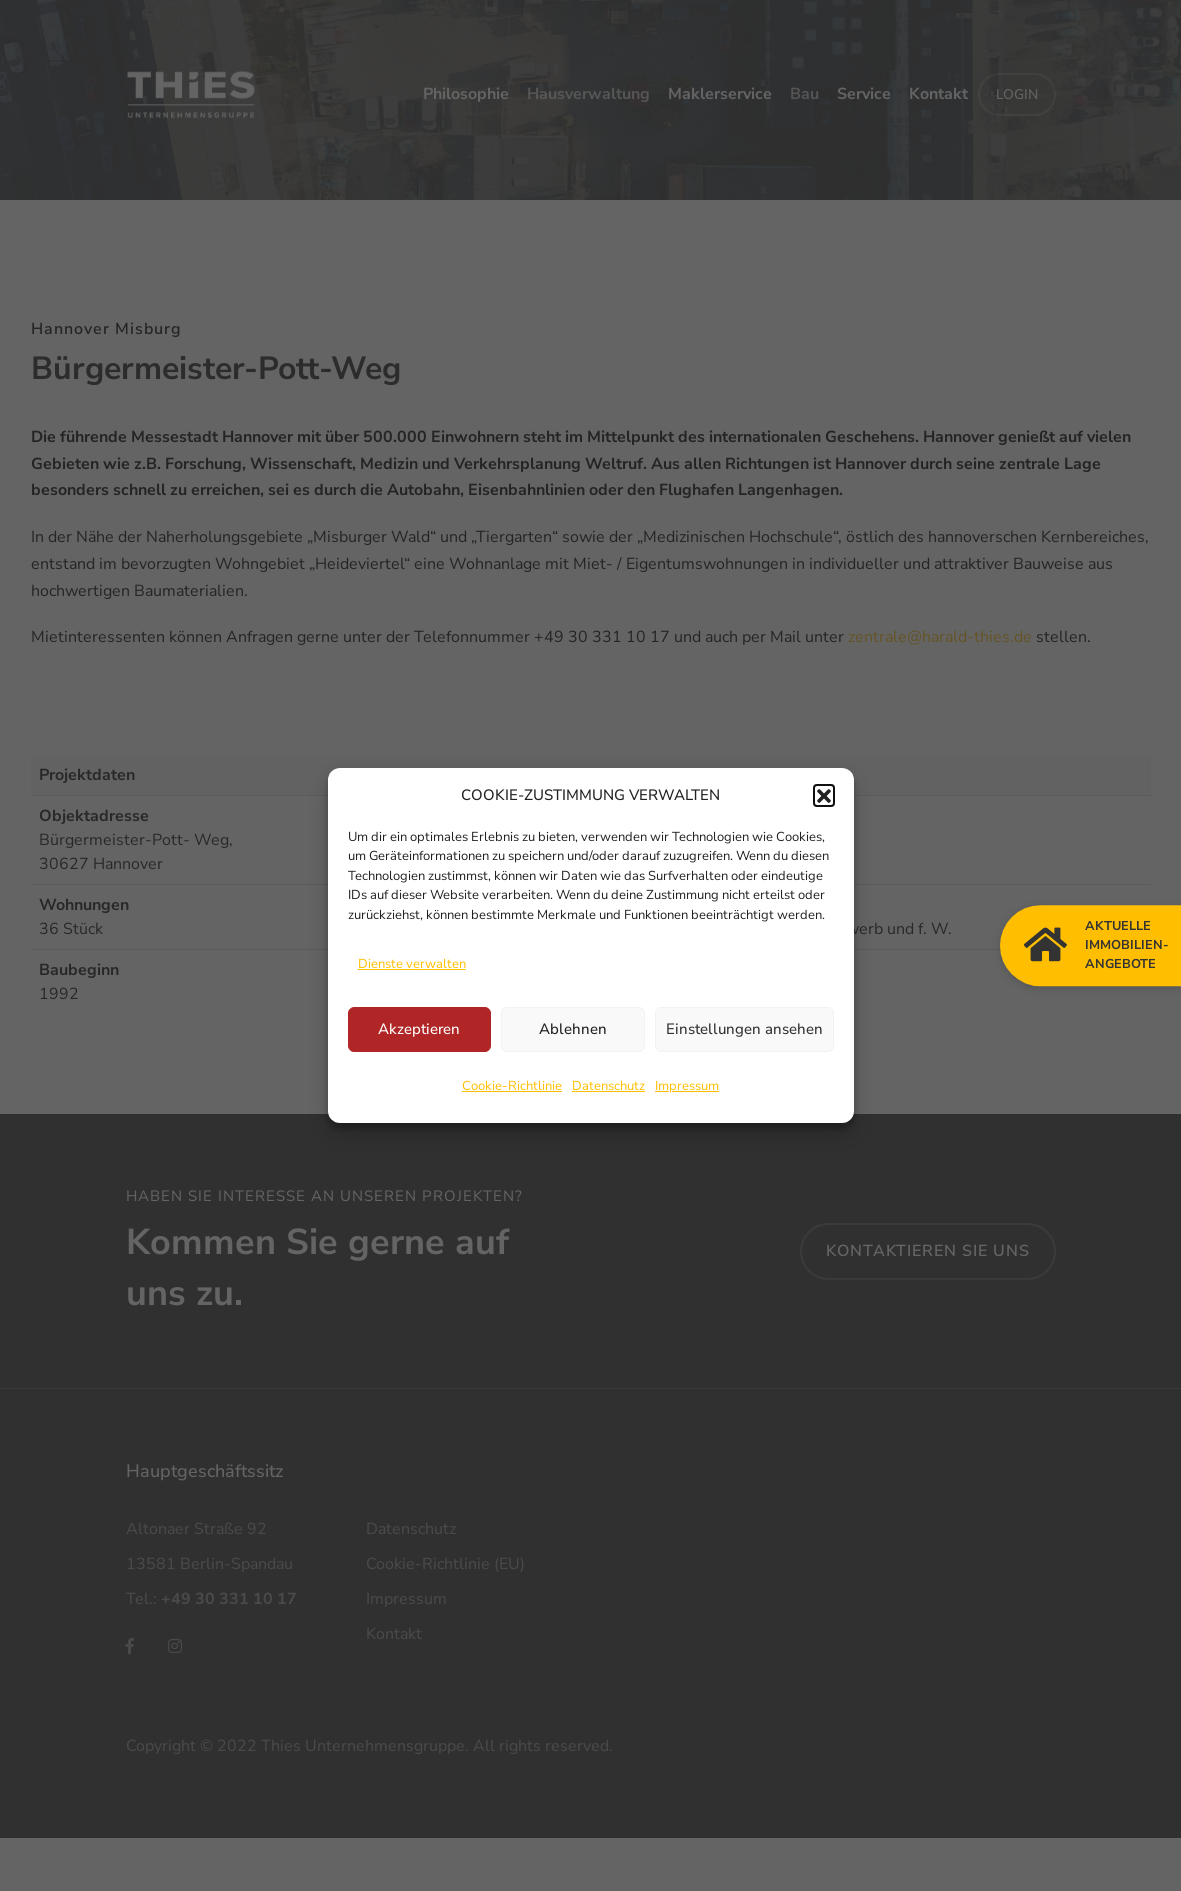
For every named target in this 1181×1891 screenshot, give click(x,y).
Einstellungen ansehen (744, 1029)
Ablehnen (573, 1029)
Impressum (687, 1086)
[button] (824, 795)
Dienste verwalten (412, 964)
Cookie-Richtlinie (512, 1086)
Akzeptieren (419, 1029)
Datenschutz (608, 1086)
